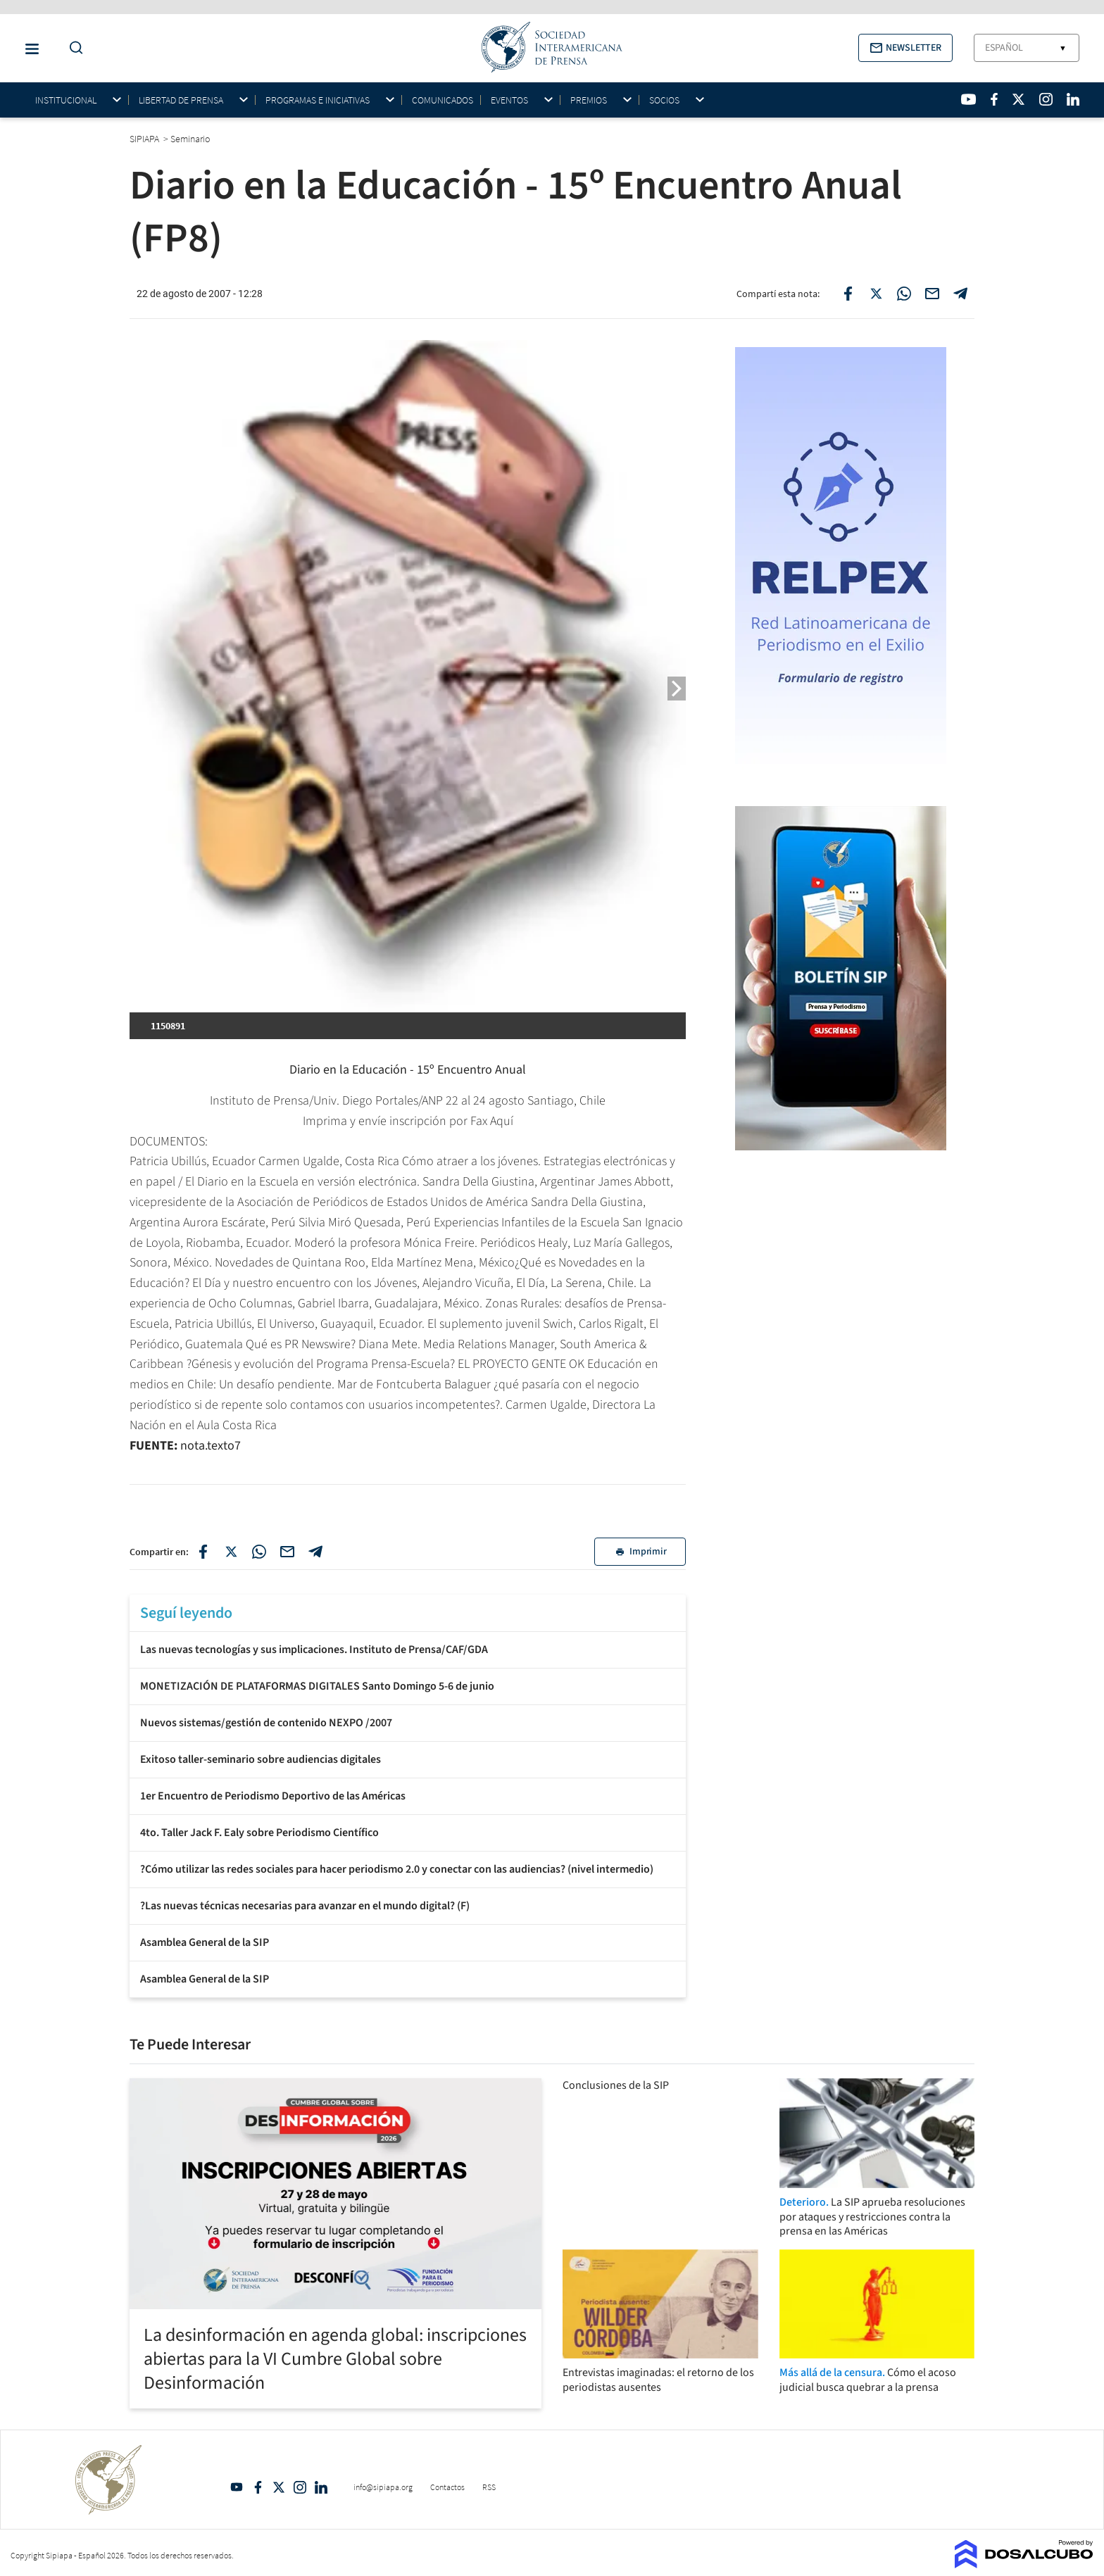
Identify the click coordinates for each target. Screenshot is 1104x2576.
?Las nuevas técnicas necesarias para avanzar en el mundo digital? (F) (305, 1906)
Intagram (300, 2487)
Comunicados (442, 100)
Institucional (65, 100)
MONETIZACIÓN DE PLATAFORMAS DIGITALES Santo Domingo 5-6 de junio (317, 1686)
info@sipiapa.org (383, 2487)
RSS (489, 2487)
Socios (664, 100)
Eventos (509, 100)
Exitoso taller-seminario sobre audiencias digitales (260, 1759)
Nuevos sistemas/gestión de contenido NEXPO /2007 (266, 1722)
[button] (905, 48)
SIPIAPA (145, 138)
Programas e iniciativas (317, 100)
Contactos (447, 2487)
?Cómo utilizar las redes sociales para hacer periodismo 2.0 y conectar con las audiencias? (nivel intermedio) (396, 1869)
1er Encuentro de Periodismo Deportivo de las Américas (273, 1796)
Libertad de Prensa (181, 100)
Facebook (257, 2487)
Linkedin (321, 2487)
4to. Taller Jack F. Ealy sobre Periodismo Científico (259, 1832)
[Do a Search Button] (72, 48)
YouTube (236, 2487)
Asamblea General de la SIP (204, 1942)
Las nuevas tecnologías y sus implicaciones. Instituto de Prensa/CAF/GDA (314, 1649)
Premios (588, 100)
